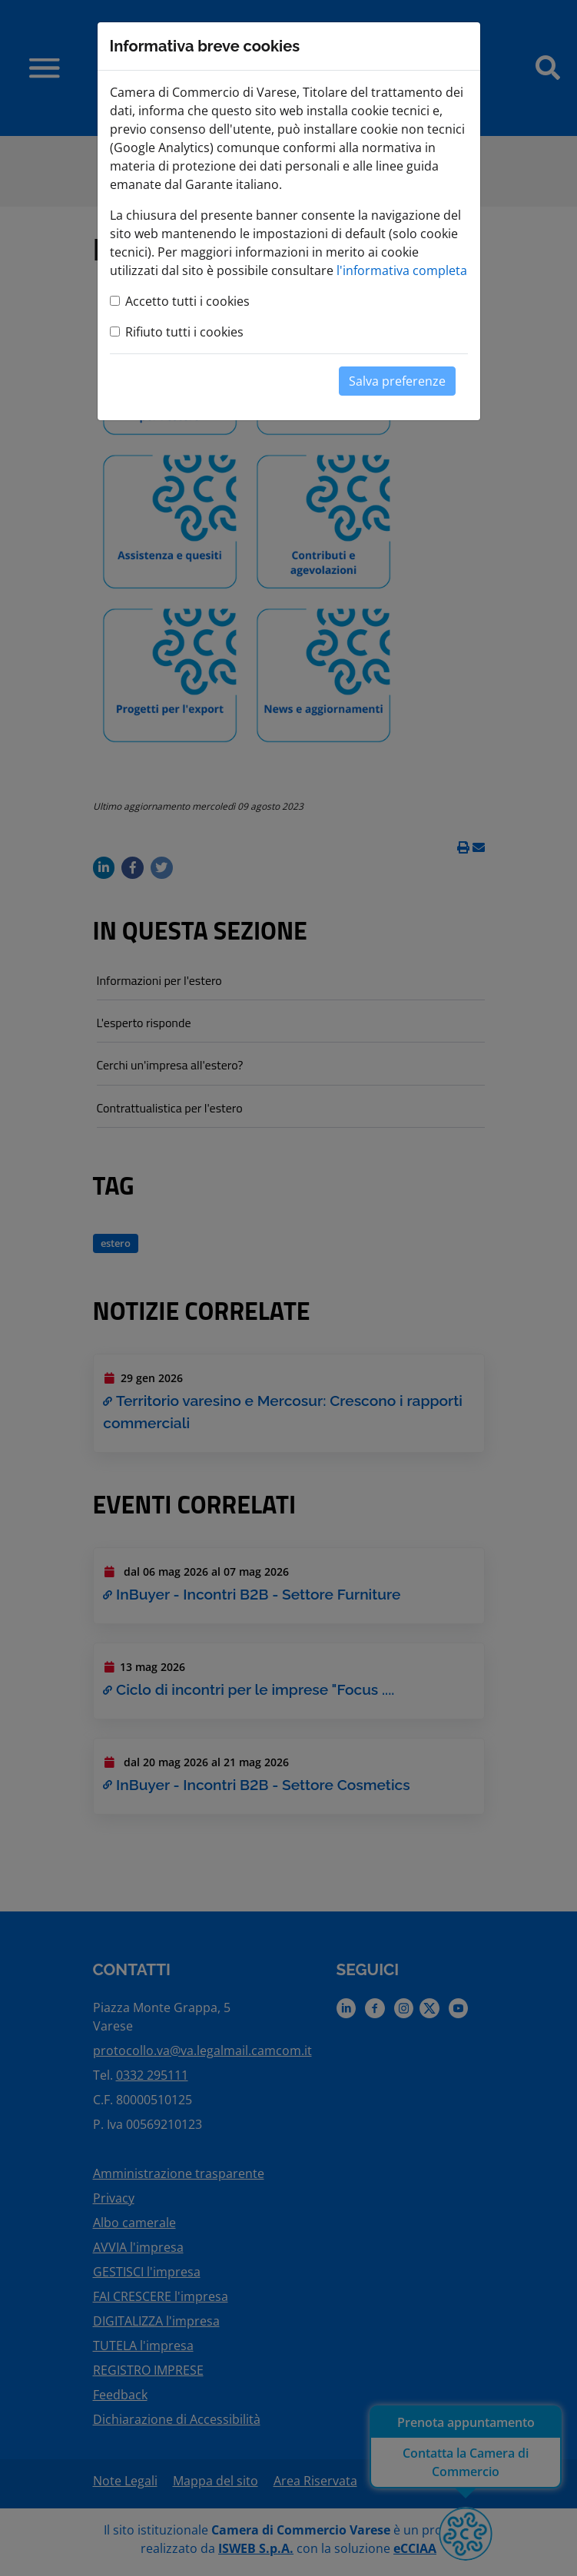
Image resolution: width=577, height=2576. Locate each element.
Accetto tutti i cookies (187, 301)
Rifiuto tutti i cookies (184, 331)
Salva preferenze (397, 381)
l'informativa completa (402, 270)
